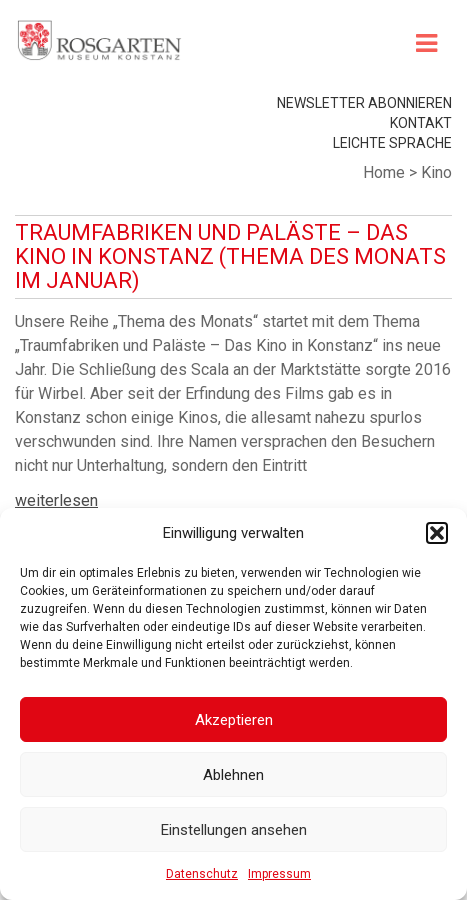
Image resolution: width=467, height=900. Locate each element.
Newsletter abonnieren (364, 103)
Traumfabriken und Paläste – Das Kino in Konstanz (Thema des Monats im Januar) (230, 256)
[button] (437, 533)
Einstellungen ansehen (234, 830)
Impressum (279, 874)
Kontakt (421, 123)
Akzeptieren (234, 720)
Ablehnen (233, 775)
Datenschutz (202, 874)
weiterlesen (56, 500)
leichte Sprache (392, 143)
